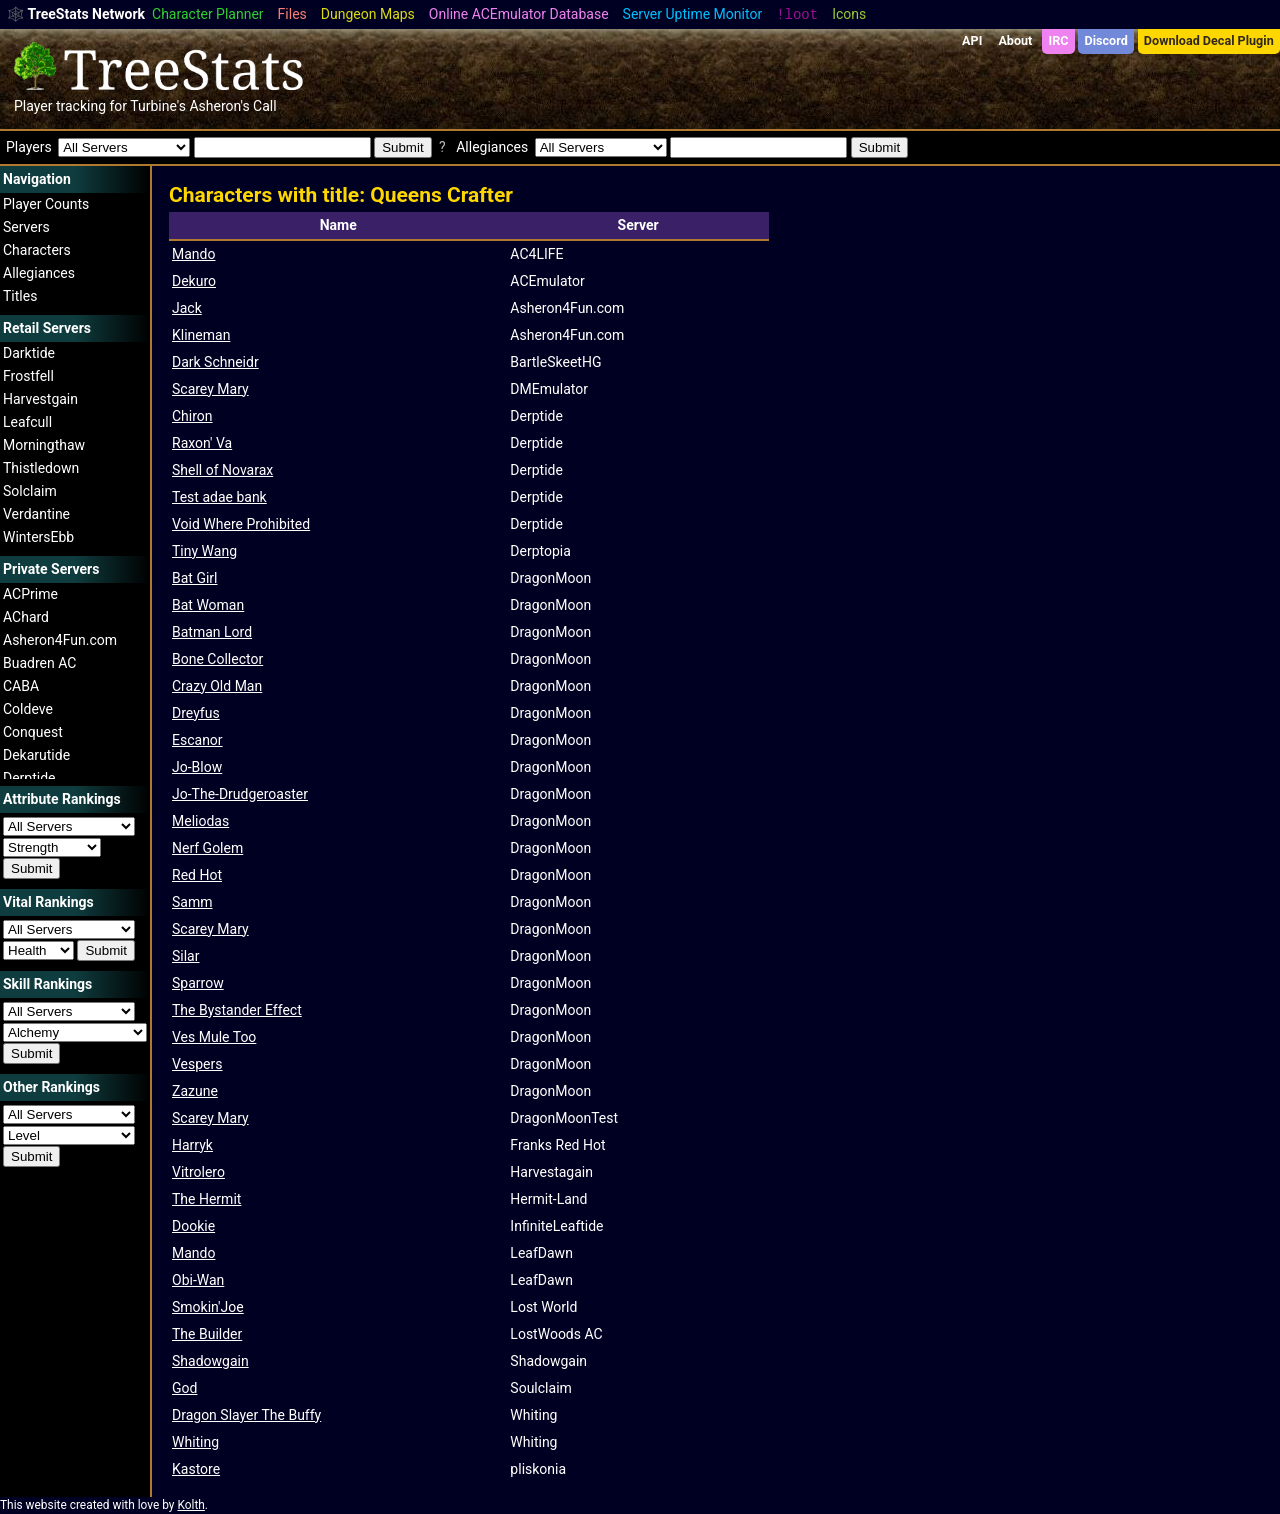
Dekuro (194, 281)
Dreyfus (196, 713)
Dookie (193, 1226)
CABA (21, 686)
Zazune (195, 1091)
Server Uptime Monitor (693, 14)
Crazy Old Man (217, 686)
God (184, 1388)
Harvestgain (40, 399)
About (1015, 40)
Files (292, 14)
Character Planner (208, 14)
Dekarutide (36, 755)
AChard (26, 617)
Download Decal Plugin (1209, 40)
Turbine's (158, 106)
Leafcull (27, 422)
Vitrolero (198, 1172)
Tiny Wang (204, 551)
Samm (192, 902)
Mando (193, 254)
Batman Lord (212, 632)
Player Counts (46, 204)
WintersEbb (38, 537)
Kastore (196, 1469)
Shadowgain (210, 1361)
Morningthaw (44, 445)
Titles (20, 296)
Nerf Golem (207, 848)
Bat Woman (208, 605)
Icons (849, 14)
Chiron (192, 416)
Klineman (201, 335)
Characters (37, 250)
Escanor (197, 740)
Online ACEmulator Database (519, 14)
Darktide (29, 353)
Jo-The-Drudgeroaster (240, 794)
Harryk (192, 1145)
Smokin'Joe (208, 1307)
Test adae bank (219, 497)
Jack (187, 308)
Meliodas (200, 821)
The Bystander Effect (237, 1010)
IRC (1058, 40)
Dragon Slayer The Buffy (246, 1415)
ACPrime (30, 594)
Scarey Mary (210, 389)
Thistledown (41, 468)
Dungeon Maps (368, 14)
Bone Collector (217, 659)
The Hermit (206, 1199)
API (972, 40)
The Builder (207, 1334)
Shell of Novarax (222, 470)
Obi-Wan (198, 1280)
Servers (26, 227)
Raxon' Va (202, 443)
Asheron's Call (232, 106)
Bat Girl (194, 578)
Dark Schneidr (215, 362)
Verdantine (36, 514)
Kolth (190, 1505)
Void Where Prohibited (241, 524)
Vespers (197, 1064)
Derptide (29, 778)
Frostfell (28, 376)
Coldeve (28, 709)
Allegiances (39, 273)
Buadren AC (39, 663)
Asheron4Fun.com (60, 640)
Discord (1106, 40)
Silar (185, 956)
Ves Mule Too (214, 1037)
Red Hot (197, 875)
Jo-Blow (197, 767)
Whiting (195, 1442)
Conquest (33, 732)
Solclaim (30, 491)
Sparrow (198, 983)
